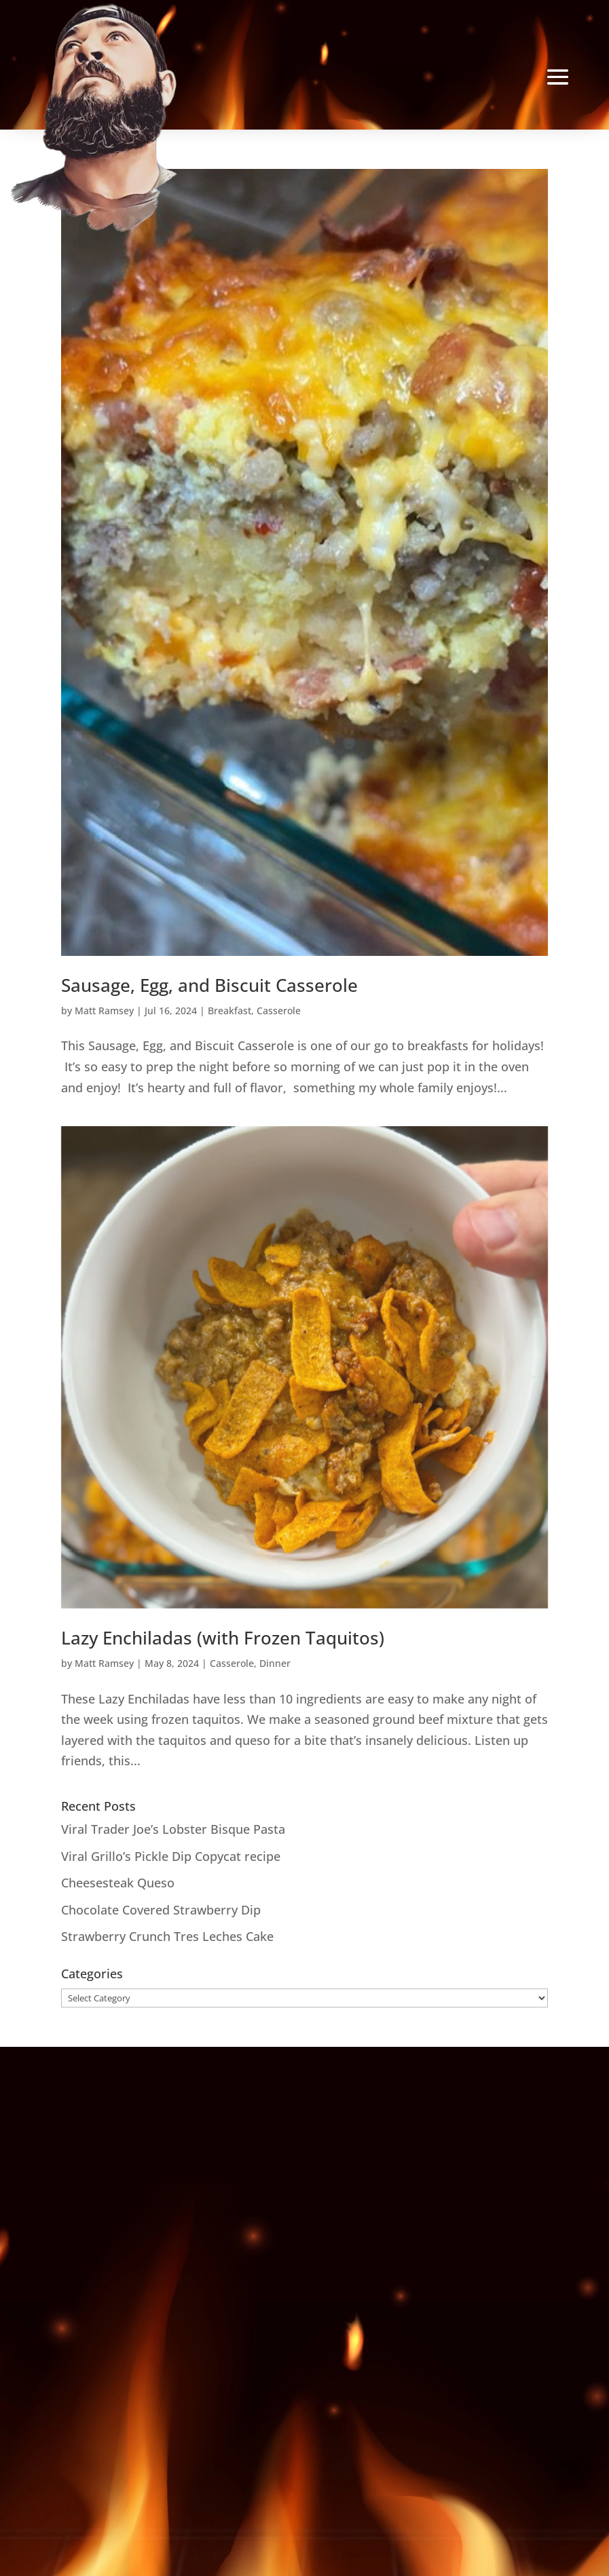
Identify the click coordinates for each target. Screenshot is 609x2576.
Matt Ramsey (104, 1010)
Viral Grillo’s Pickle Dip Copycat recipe (170, 1856)
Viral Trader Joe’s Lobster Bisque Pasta (173, 1829)
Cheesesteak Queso (117, 1883)
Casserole (279, 1010)
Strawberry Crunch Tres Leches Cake (167, 1936)
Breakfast (229, 1010)
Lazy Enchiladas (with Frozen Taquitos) (222, 1638)
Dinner (275, 1663)
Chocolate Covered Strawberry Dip (161, 1910)
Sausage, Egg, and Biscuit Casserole (209, 985)
